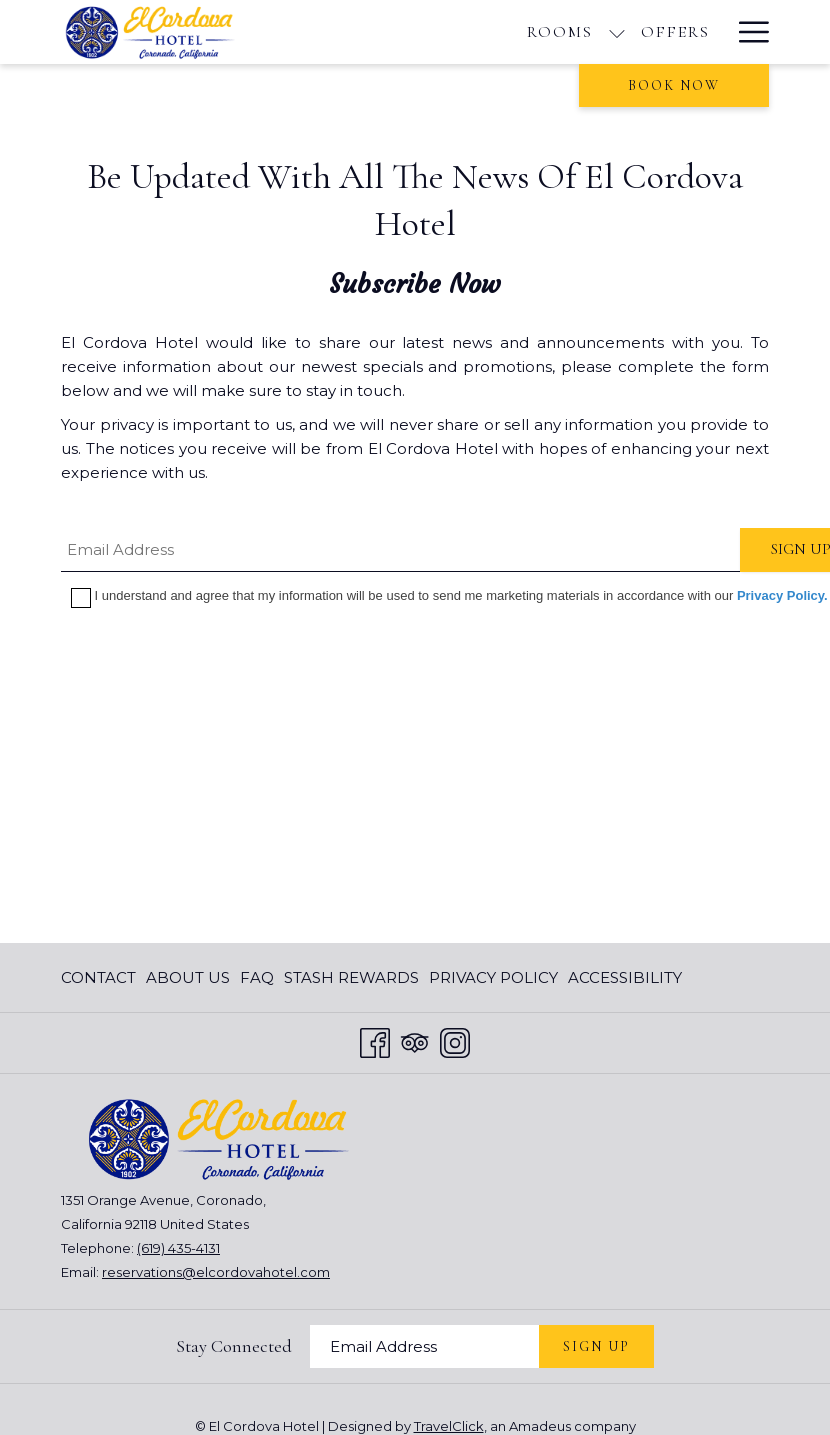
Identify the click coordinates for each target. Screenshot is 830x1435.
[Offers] (675, 32)
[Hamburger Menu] (746, 32)
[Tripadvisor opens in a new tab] (415, 1040)
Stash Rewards (351, 977)
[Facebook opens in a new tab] (375, 1040)
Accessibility (625, 977)
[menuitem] (101, 977)
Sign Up (596, 1346)
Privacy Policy (493, 977)
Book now (674, 85)
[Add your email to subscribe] (424, 1346)
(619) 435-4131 (178, 1248)
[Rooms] (560, 32)
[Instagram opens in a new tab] (455, 1040)
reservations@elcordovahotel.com (216, 1272)
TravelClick (449, 1426)
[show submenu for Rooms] (617, 32)
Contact (98, 977)
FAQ (257, 977)
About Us (188, 977)
